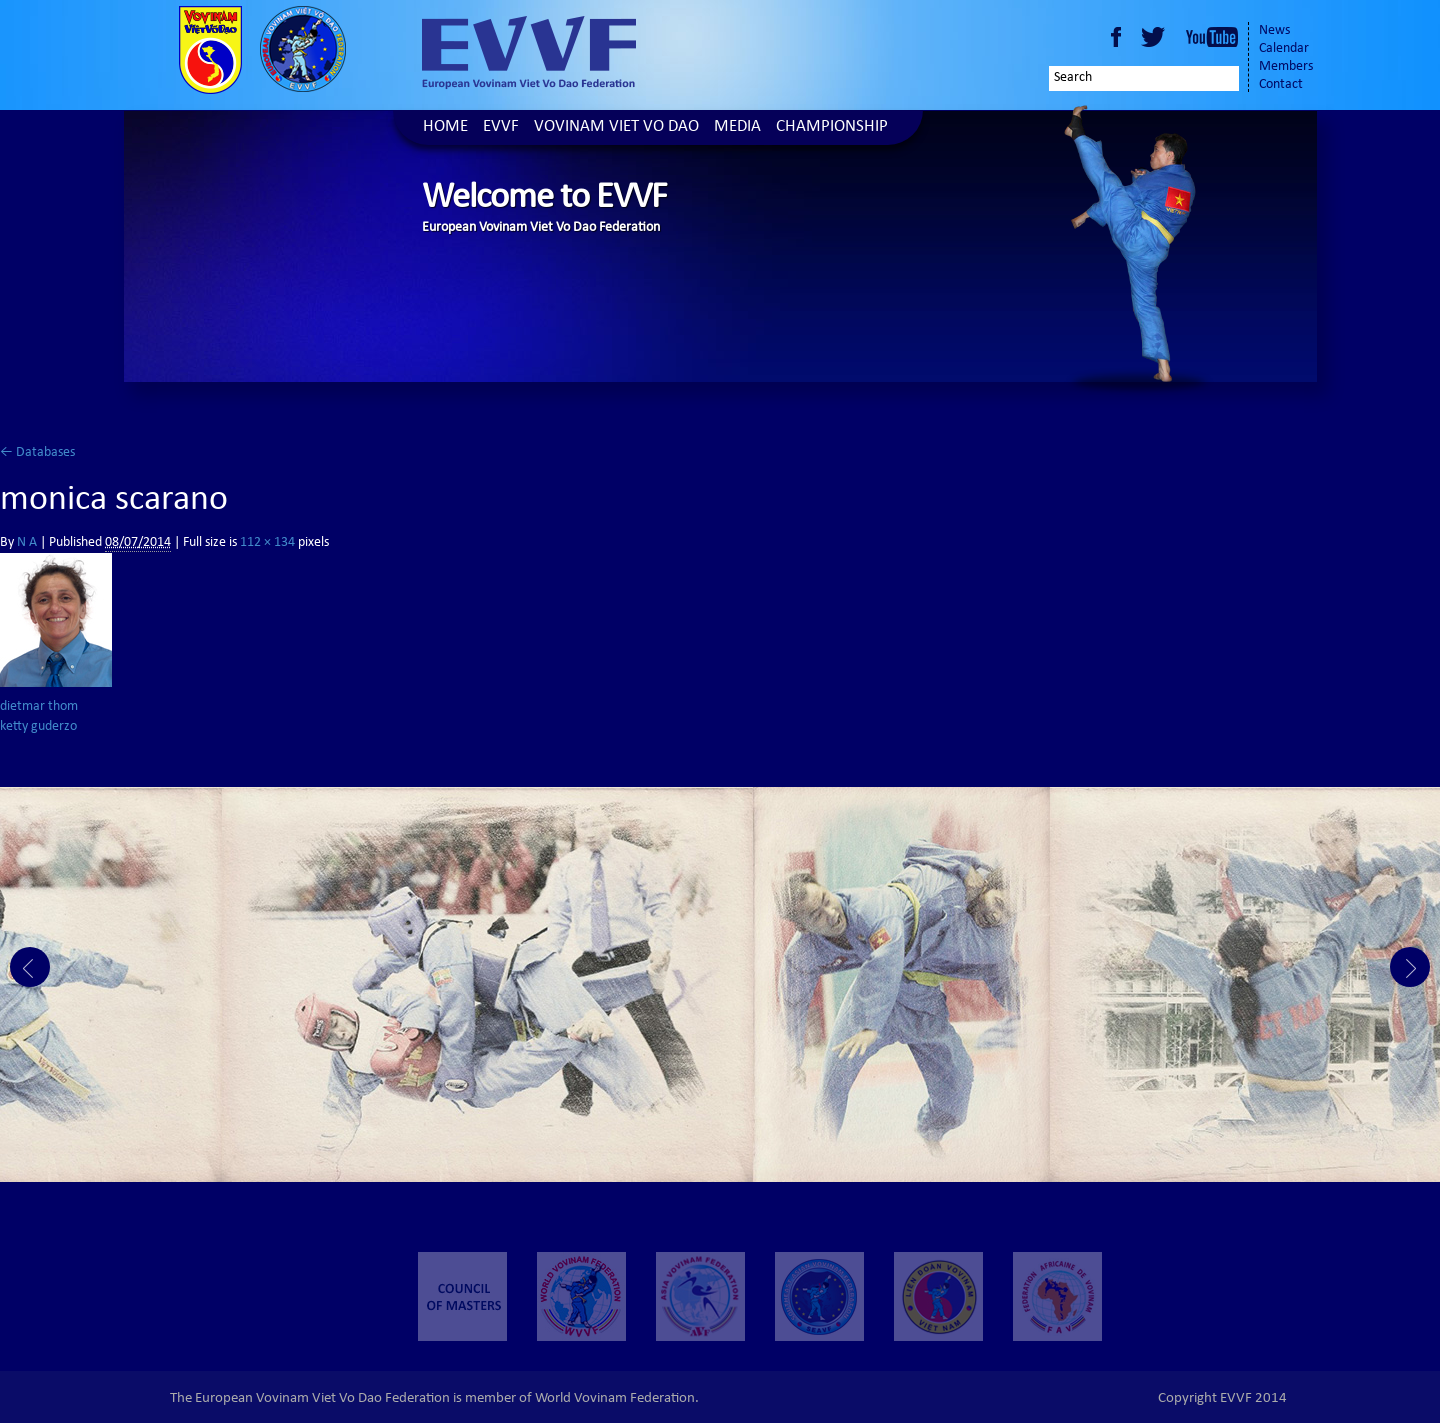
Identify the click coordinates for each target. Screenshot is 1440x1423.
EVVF (501, 127)
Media (737, 127)
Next (1410, 967)
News (1274, 31)
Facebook (1116, 37)
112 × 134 (267, 543)
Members (1286, 67)
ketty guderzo (38, 727)
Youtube (1212, 37)
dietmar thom (39, 707)
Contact (1281, 85)
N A (27, 543)
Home (445, 127)
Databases (37, 453)
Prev (30, 967)
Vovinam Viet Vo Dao (616, 127)
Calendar (1284, 49)
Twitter (1156, 37)
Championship (832, 127)
